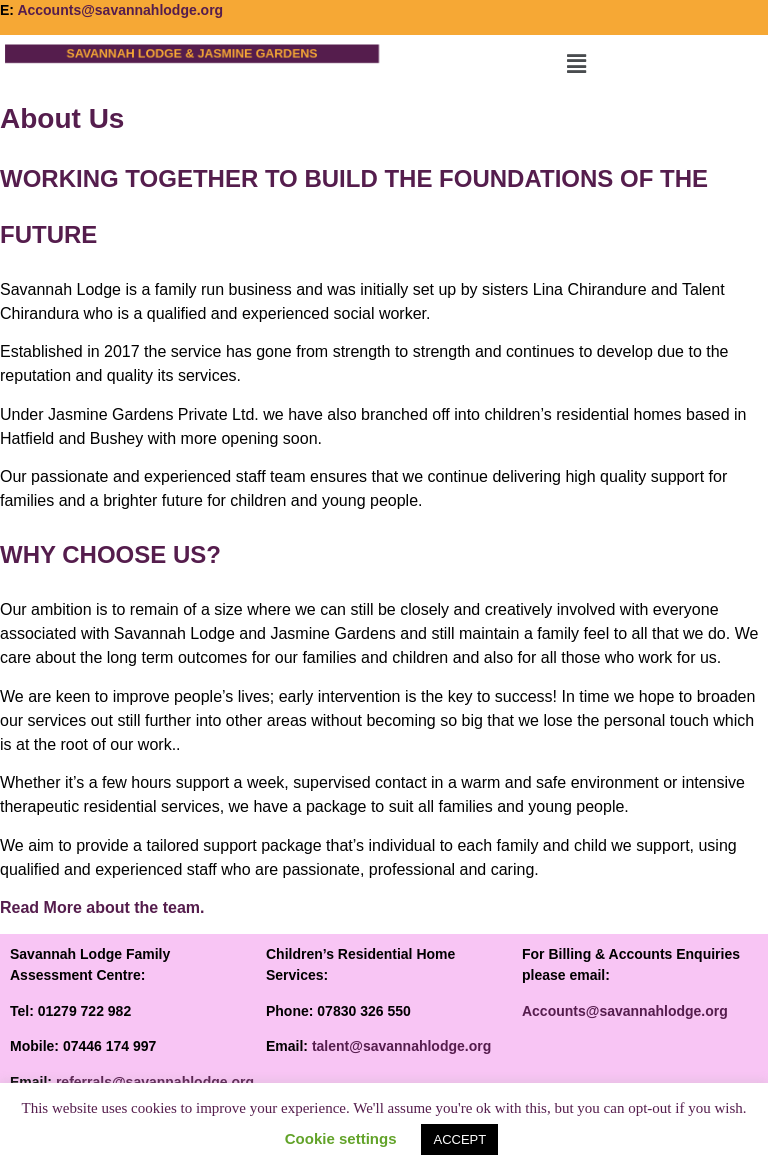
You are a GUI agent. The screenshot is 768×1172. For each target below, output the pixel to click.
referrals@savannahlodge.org (155, 1082)
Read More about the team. (102, 907)
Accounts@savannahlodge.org (120, 10)
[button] (576, 64)
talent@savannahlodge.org (401, 1046)
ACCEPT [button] (459, 1139)
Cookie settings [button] (341, 1138)
